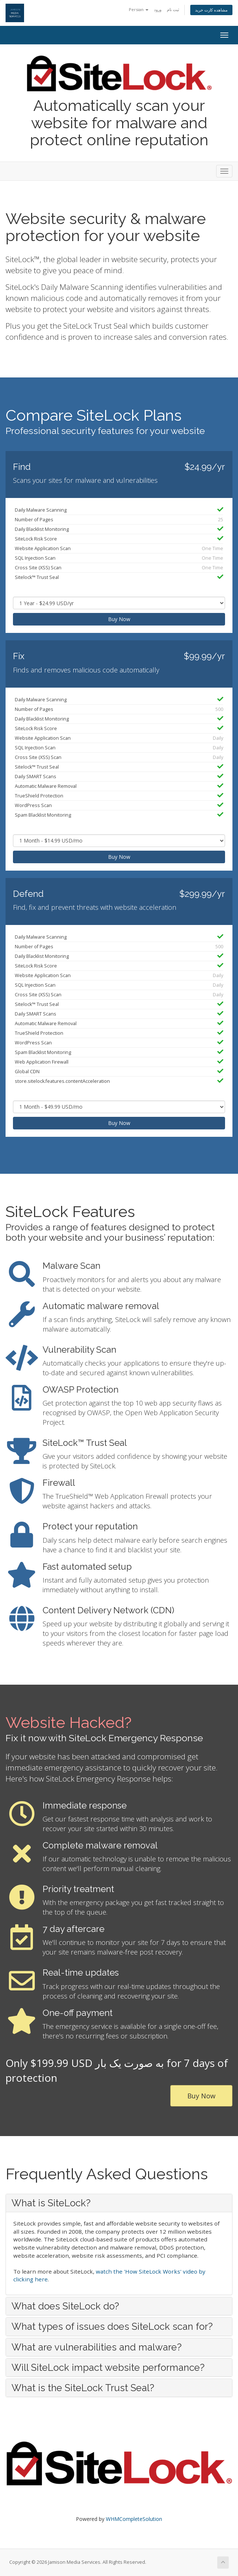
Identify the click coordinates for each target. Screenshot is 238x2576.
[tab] (119, 2203)
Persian (138, 9)
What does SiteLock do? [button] (65, 2306)
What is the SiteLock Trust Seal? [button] (82, 2387)
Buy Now (119, 619)
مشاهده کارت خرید (211, 10)
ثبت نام (173, 9)
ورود (157, 9)
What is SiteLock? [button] (51, 2203)
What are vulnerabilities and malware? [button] (96, 2347)
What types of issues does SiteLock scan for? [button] (112, 2326)
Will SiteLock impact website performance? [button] (108, 2367)
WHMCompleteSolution (134, 2518)
